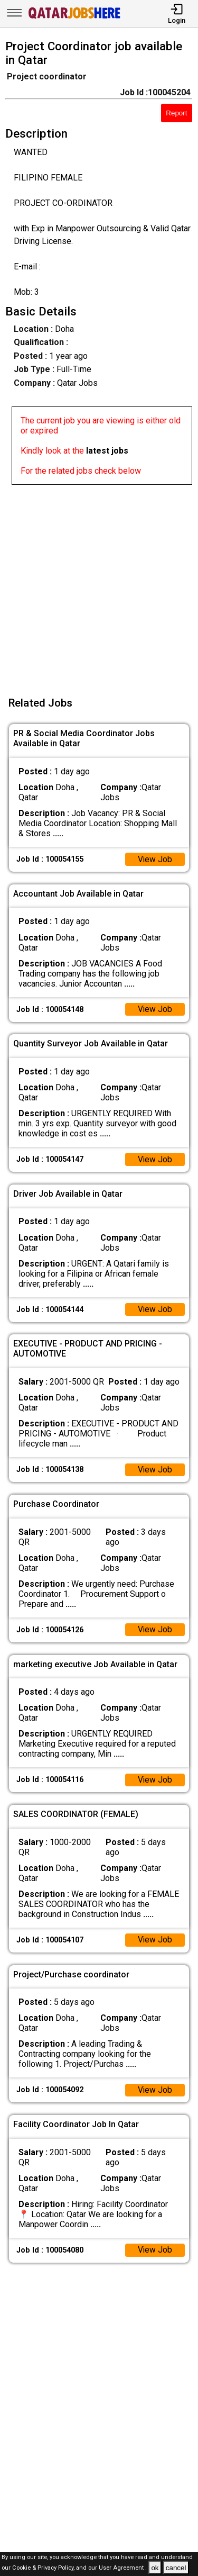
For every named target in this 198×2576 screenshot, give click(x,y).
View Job (154, 860)
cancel (176, 2568)
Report (176, 113)
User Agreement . (123, 2568)
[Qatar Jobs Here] (74, 18)
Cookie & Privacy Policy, (44, 2568)
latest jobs (107, 451)
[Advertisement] (99, 584)
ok (154, 2568)
